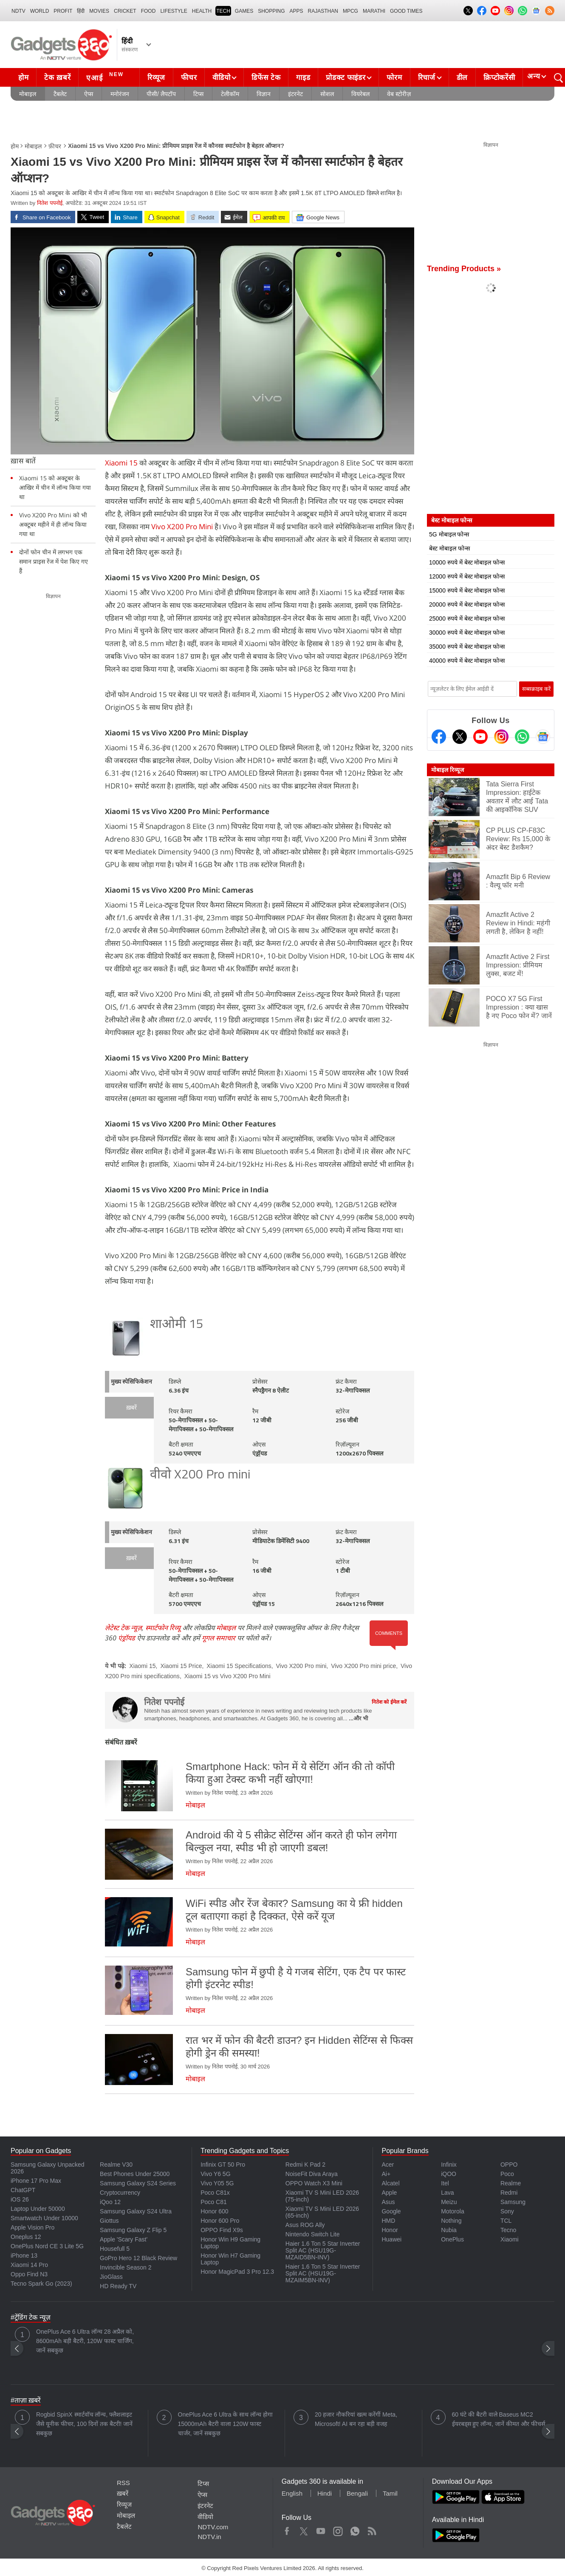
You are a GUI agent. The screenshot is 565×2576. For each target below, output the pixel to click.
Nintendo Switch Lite (312, 2234)
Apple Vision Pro (32, 2227)
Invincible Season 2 (125, 2267)
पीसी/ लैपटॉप (161, 94)
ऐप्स (88, 94)
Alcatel (390, 2183)
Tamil (390, 2493)
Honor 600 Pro (220, 2220)
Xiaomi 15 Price (181, 1665)
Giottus (109, 2220)
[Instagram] (501, 736)
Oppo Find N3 (29, 2274)
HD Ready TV (118, 2286)
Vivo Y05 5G (217, 2183)
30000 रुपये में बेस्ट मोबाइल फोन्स (467, 632)
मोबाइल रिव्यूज (447, 769)
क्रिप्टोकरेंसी (499, 78)
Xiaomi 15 (121, 463)
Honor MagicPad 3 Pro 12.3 (237, 2271)
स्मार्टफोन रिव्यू (163, 1627)
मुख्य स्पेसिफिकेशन (131, 1382)
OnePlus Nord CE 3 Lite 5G (47, 2246)
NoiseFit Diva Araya (311, 2173)
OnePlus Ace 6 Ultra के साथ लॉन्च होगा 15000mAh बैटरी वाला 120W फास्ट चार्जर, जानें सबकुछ (225, 2424)
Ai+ (385, 2173)
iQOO (448, 2173)
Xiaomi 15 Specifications (238, 1665)
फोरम (394, 78)
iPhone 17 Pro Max (36, 2180)
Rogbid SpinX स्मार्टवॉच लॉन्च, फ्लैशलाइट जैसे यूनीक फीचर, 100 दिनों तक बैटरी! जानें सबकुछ (84, 2424)
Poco (507, 2173)
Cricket (125, 11)
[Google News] (543, 736)
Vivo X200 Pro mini (301, 1665)
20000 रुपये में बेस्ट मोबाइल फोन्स (467, 604)
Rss (372, 2529)
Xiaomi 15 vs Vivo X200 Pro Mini (227, 1676)
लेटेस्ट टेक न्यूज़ (123, 1627)
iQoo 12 (110, 2202)
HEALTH (202, 11)
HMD (388, 2220)
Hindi (324, 2493)
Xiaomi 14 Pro (29, 2264)
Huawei (391, 2239)
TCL (505, 2220)
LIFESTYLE (173, 11)
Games (244, 11)
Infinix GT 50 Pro (223, 2164)
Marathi (374, 11)
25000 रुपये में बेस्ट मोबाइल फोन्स (467, 618)
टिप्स (198, 94)
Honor (389, 2230)
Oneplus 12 (26, 2236)
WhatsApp (355, 2529)
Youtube (321, 2529)
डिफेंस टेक (265, 78)
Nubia (449, 2230)
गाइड (303, 78)
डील (462, 78)
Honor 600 (214, 2211)
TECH (223, 11)
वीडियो (221, 78)
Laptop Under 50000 (38, 2208)
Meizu (449, 2202)
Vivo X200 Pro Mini (182, 526)
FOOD (148, 11)
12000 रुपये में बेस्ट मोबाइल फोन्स (467, 576)
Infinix (449, 2164)
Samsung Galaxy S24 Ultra (136, 2211)
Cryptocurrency (120, 2192)
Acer (387, 2164)
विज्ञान (264, 94)
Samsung (512, 2202)
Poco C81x (215, 2192)
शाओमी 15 (176, 1324)
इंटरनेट (295, 94)
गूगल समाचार (218, 1638)
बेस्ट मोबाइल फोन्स (449, 548)
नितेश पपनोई (49, 203)
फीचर (189, 78)
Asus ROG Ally (305, 2224)
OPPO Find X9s (222, 2230)
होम (23, 78)
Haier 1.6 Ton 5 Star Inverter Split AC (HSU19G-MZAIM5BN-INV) (322, 2273)
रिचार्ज (426, 78)
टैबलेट (60, 94)
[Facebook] (439, 736)
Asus (388, 2202)
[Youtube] (480, 736)
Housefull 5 (115, 2248)
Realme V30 (116, 2164)
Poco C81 (213, 2202)
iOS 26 (20, 2199)
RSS (123, 2482)
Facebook (287, 2529)
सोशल (327, 94)
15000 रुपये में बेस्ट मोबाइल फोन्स (467, 590)
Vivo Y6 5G (215, 2173)
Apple (389, 2192)
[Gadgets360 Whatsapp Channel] (522, 736)
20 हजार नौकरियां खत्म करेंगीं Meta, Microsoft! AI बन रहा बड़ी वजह (356, 2419)
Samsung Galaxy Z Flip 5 (133, 2230)
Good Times (406, 11)
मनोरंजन (119, 94)
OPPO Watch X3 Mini (313, 2183)
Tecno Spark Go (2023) (41, 2283)
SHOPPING (271, 11)
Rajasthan (323, 11)
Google (391, 2211)
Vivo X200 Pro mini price (363, 1665)
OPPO (508, 2164)
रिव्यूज (156, 78)
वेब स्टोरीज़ (399, 94)
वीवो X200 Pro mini (200, 1475)
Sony (507, 2211)
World (39, 11)
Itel (445, 2183)
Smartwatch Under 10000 (44, 2218)
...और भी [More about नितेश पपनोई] (358, 1718)
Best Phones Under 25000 (135, 2173)
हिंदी (81, 11)
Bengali (357, 2493)
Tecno (508, 2230)
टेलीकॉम (230, 94)
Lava (447, 2192)
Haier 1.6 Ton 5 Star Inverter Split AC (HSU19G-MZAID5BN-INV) (322, 2250)
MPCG (350, 11)
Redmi (508, 2192)
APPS (296, 11)
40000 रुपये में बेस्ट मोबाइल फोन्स (467, 660)
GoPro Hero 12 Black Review (138, 2258)
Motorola (452, 2211)
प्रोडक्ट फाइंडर (345, 78)
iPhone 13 (24, 2255)
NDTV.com (213, 2527)
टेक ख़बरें (57, 78)
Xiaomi (509, 2239)
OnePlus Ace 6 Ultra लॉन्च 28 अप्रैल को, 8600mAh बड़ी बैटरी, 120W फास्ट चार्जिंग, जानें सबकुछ (85, 2341)
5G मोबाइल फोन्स (449, 534)
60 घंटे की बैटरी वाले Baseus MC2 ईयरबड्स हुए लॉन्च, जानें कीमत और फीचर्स (498, 2419)
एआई (106, 76)
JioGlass (111, 2276)
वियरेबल (360, 94)
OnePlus (452, 2239)
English (292, 2493)
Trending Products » (464, 268)
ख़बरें (131, 1408)
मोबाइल (27, 94)
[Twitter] (459, 736)
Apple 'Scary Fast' (123, 2239)
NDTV (18, 11)
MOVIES (99, 11)
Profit (63, 11)
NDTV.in (209, 2536)
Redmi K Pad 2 (305, 2164)
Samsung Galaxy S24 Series (138, 2183)
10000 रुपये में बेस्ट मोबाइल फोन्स (467, 562)
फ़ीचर (54, 146)
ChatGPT (23, 2190)
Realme (510, 2183)
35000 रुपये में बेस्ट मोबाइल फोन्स (467, 646)
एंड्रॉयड (126, 1638)
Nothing (451, 2220)
